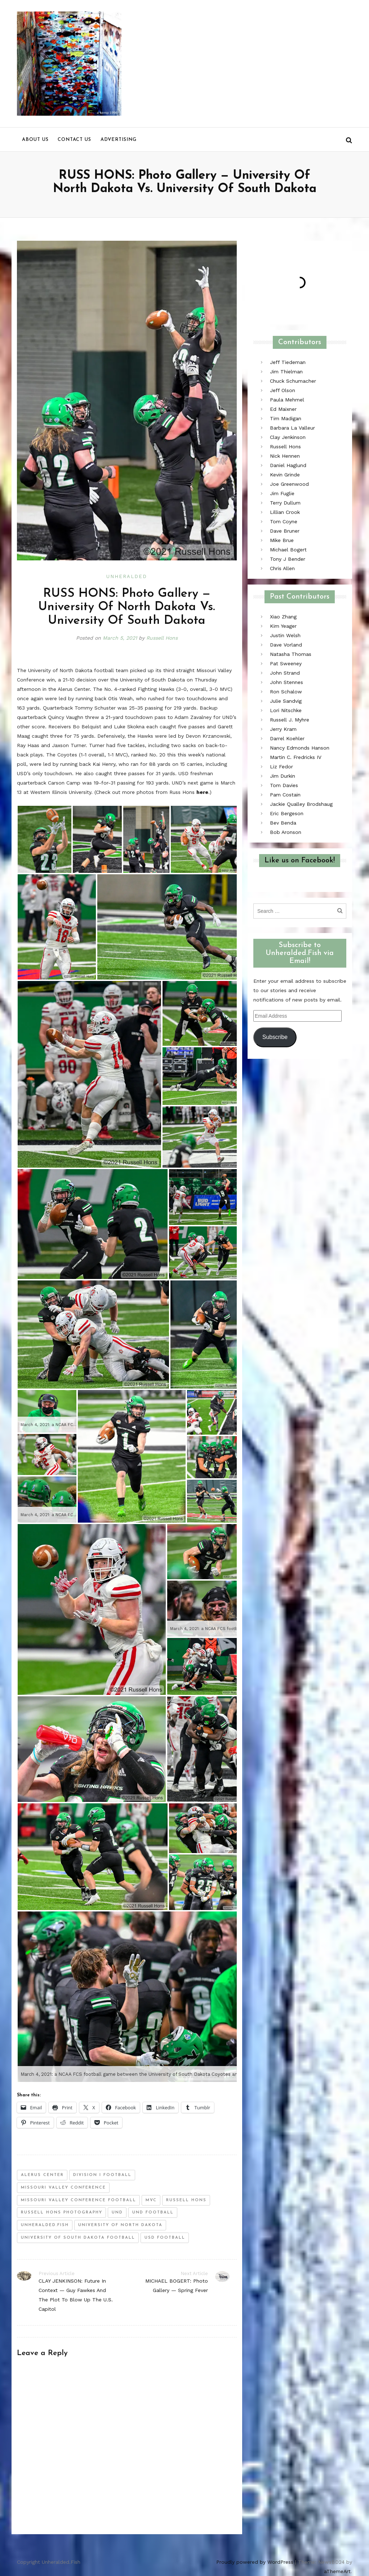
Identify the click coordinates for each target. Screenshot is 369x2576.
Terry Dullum (285, 503)
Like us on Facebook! (299, 860)
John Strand (285, 673)
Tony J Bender (287, 559)
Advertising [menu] (119, 139)
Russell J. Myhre (289, 720)
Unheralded (126, 576)
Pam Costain (285, 795)
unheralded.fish (45, 2225)
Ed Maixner (283, 409)
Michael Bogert (288, 549)
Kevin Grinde (285, 475)
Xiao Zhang (283, 616)
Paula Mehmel (287, 400)
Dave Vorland (286, 645)
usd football (165, 2238)
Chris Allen (282, 568)
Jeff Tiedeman (288, 362)
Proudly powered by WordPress (254, 2562)
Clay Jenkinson (288, 437)
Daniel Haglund (288, 465)
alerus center (42, 2175)
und (117, 2213)
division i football (102, 2175)
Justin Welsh (285, 635)
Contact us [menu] (74, 139)
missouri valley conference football (78, 2200)
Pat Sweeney (286, 663)
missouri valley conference (63, 2188)
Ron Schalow (286, 691)
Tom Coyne (283, 521)
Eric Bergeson (286, 813)
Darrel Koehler (287, 738)
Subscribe (275, 1037)
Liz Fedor (281, 766)
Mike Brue (282, 540)
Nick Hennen (285, 456)
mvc (151, 2200)
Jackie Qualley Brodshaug (301, 804)
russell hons (186, 2200)
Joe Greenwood (289, 484)
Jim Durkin (282, 776)
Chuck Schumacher (293, 381)
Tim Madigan (285, 418)
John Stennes (286, 682)
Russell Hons (162, 638)
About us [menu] (35, 139)
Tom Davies (284, 785)
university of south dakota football (78, 2238)
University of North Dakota (120, 2225)
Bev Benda (283, 823)
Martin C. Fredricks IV (295, 757)
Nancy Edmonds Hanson (299, 748)
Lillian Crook (285, 512)
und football (153, 2213)
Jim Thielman (286, 371)
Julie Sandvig (286, 701)
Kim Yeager (283, 626)
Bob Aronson (285, 832)
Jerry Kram (283, 729)
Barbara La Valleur (292, 428)
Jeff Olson (282, 390)
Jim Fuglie (282, 493)
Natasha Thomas (290, 654)
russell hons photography (61, 2213)
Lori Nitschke (286, 710)
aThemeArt (337, 2571)
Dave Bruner (284, 531)
